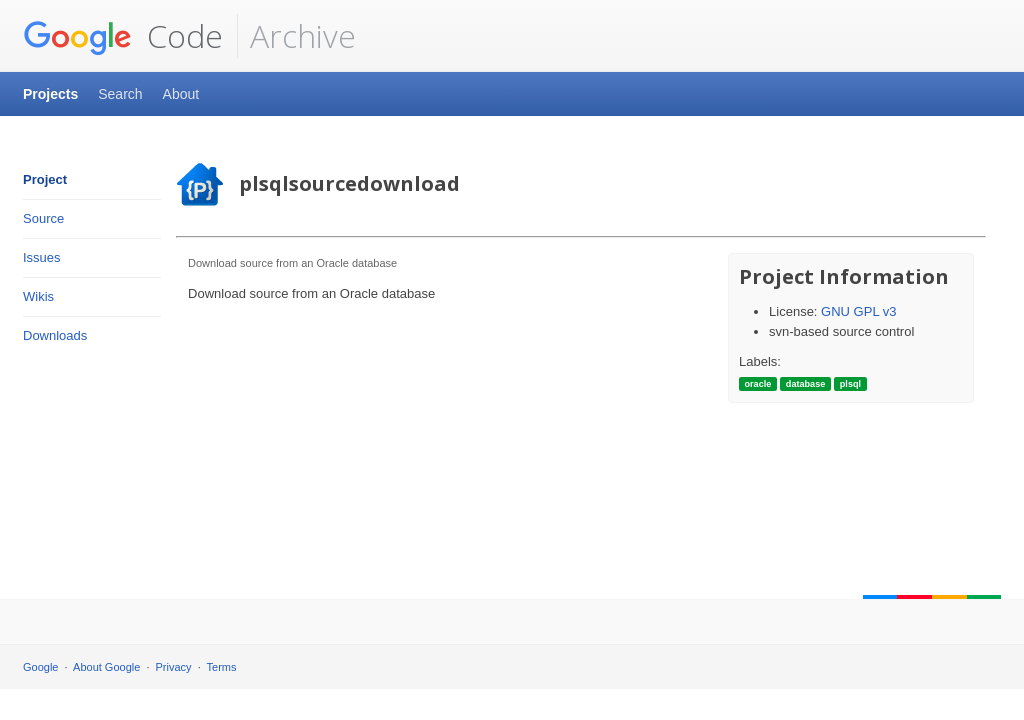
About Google (106, 667)
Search (120, 94)
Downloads (55, 335)
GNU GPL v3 (858, 311)
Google (40, 667)
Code (123, 36)
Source (43, 218)
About (181, 94)
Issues (42, 257)
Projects (50, 94)
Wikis (38, 296)
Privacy (174, 667)
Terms (222, 667)
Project (45, 179)
